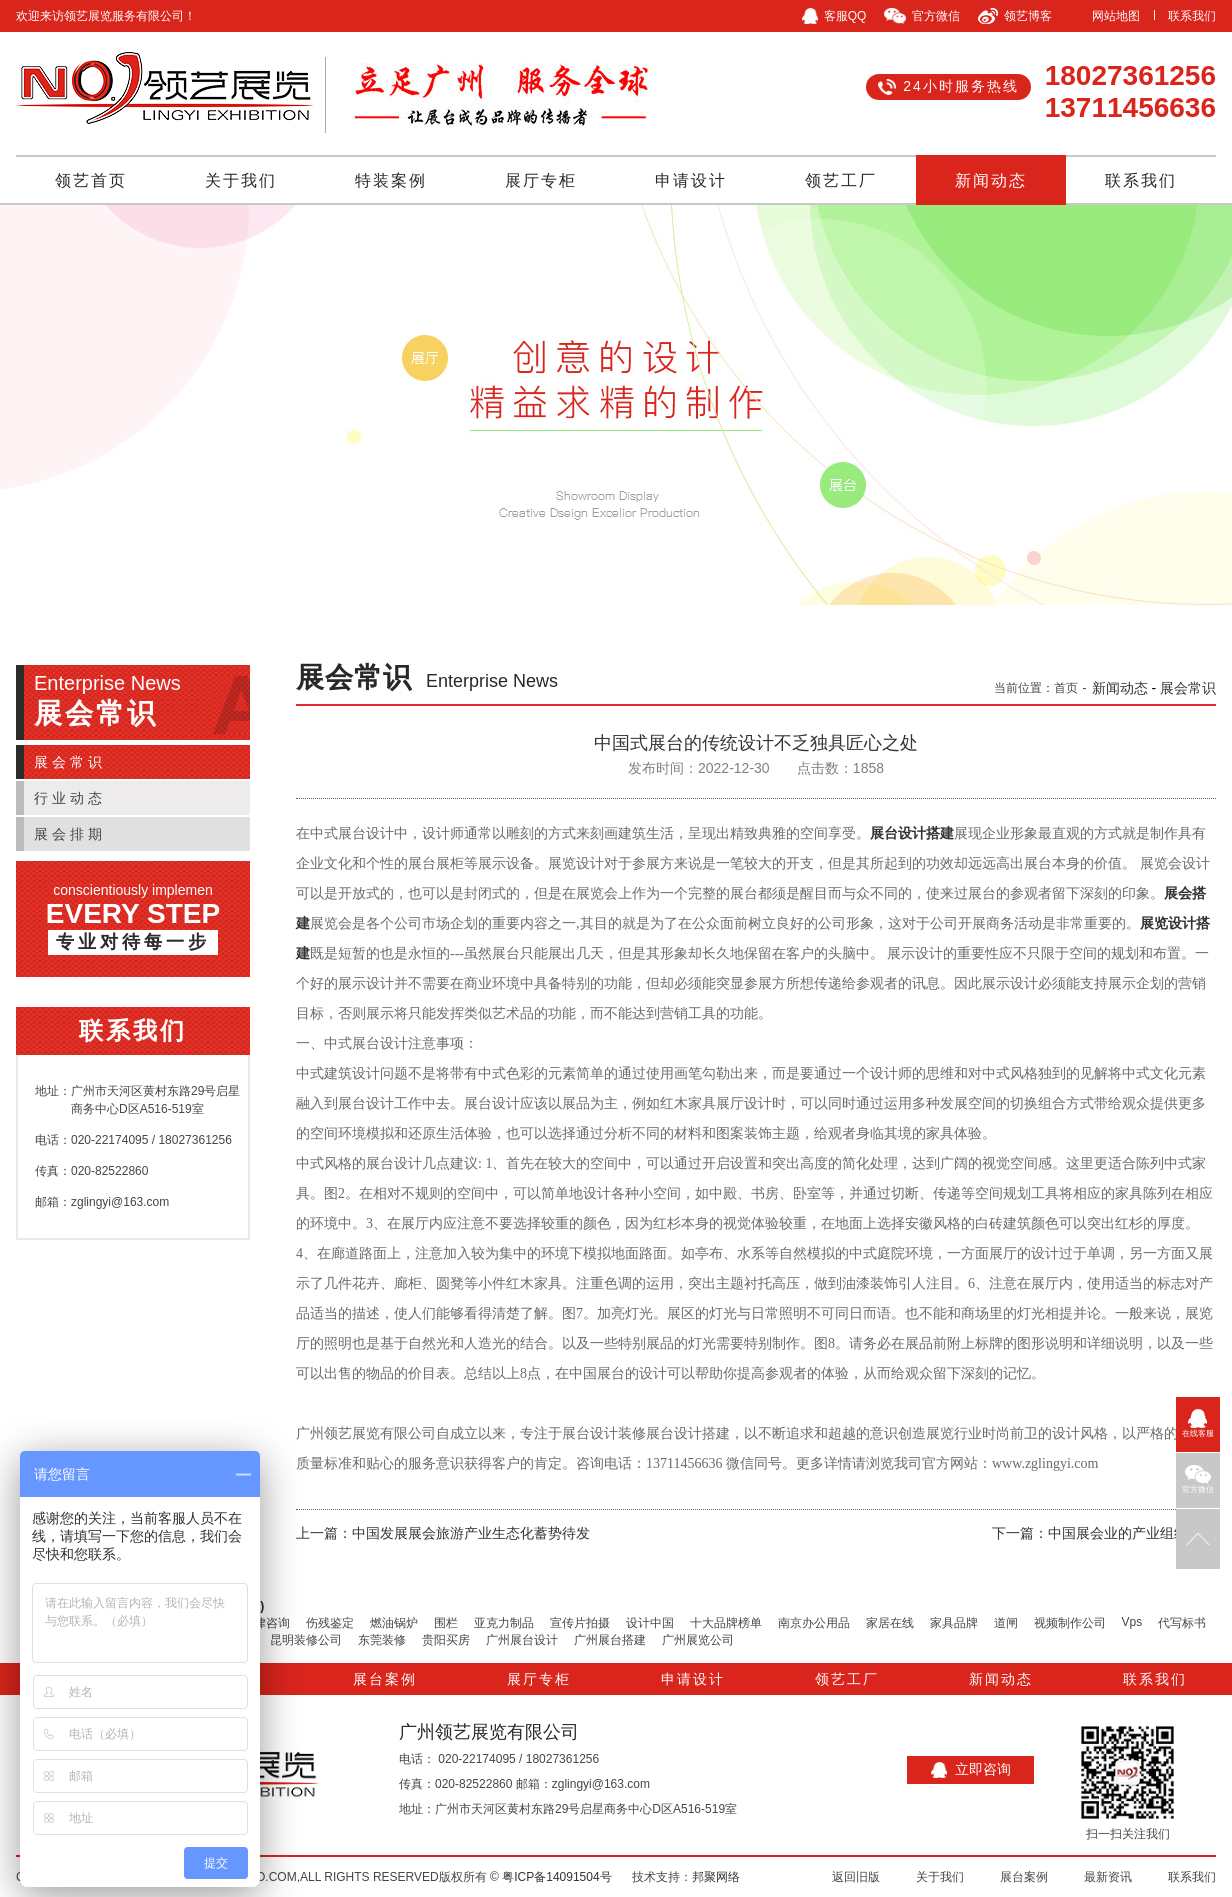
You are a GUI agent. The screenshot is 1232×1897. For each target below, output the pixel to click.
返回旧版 (856, 1877)
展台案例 (385, 1679)
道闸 (1006, 1623)
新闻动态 (991, 180)
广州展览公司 (698, 1640)
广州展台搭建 (610, 1640)
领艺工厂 (841, 180)
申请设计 (691, 180)
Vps (1132, 1622)
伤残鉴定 (330, 1623)
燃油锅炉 (394, 1623)
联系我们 (1192, 16)
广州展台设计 (522, 1640)
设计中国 (650, 1623)
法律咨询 (266, 1623)
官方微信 (1198, 1479)
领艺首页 (91, 180)
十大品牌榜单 (726, 1623)
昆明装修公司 (306, 1640)
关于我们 (241, 180)
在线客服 (1198, 1423)
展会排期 (70, 834)
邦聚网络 (716, 1877)
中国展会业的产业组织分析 (1132, 1533)
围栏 (446, 1623)
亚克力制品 (504, 1623)
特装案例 (391, 180)
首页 (1066, 688)
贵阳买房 (446, 1640)
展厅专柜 (541, 180)
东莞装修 (382, 1640)
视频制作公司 (1070, 1623)
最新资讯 (1108, 1877)
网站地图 (1116, 16)
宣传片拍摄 (580, 1623)
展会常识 (70, 762)
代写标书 (1182, 1623)
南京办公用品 (814, 1623)
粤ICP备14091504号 (556, 1877)
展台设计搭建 (912, 833)
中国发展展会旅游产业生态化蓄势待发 (471, 1533)
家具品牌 (954, 1623)
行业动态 (70, 798)
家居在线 (890, 1623)
